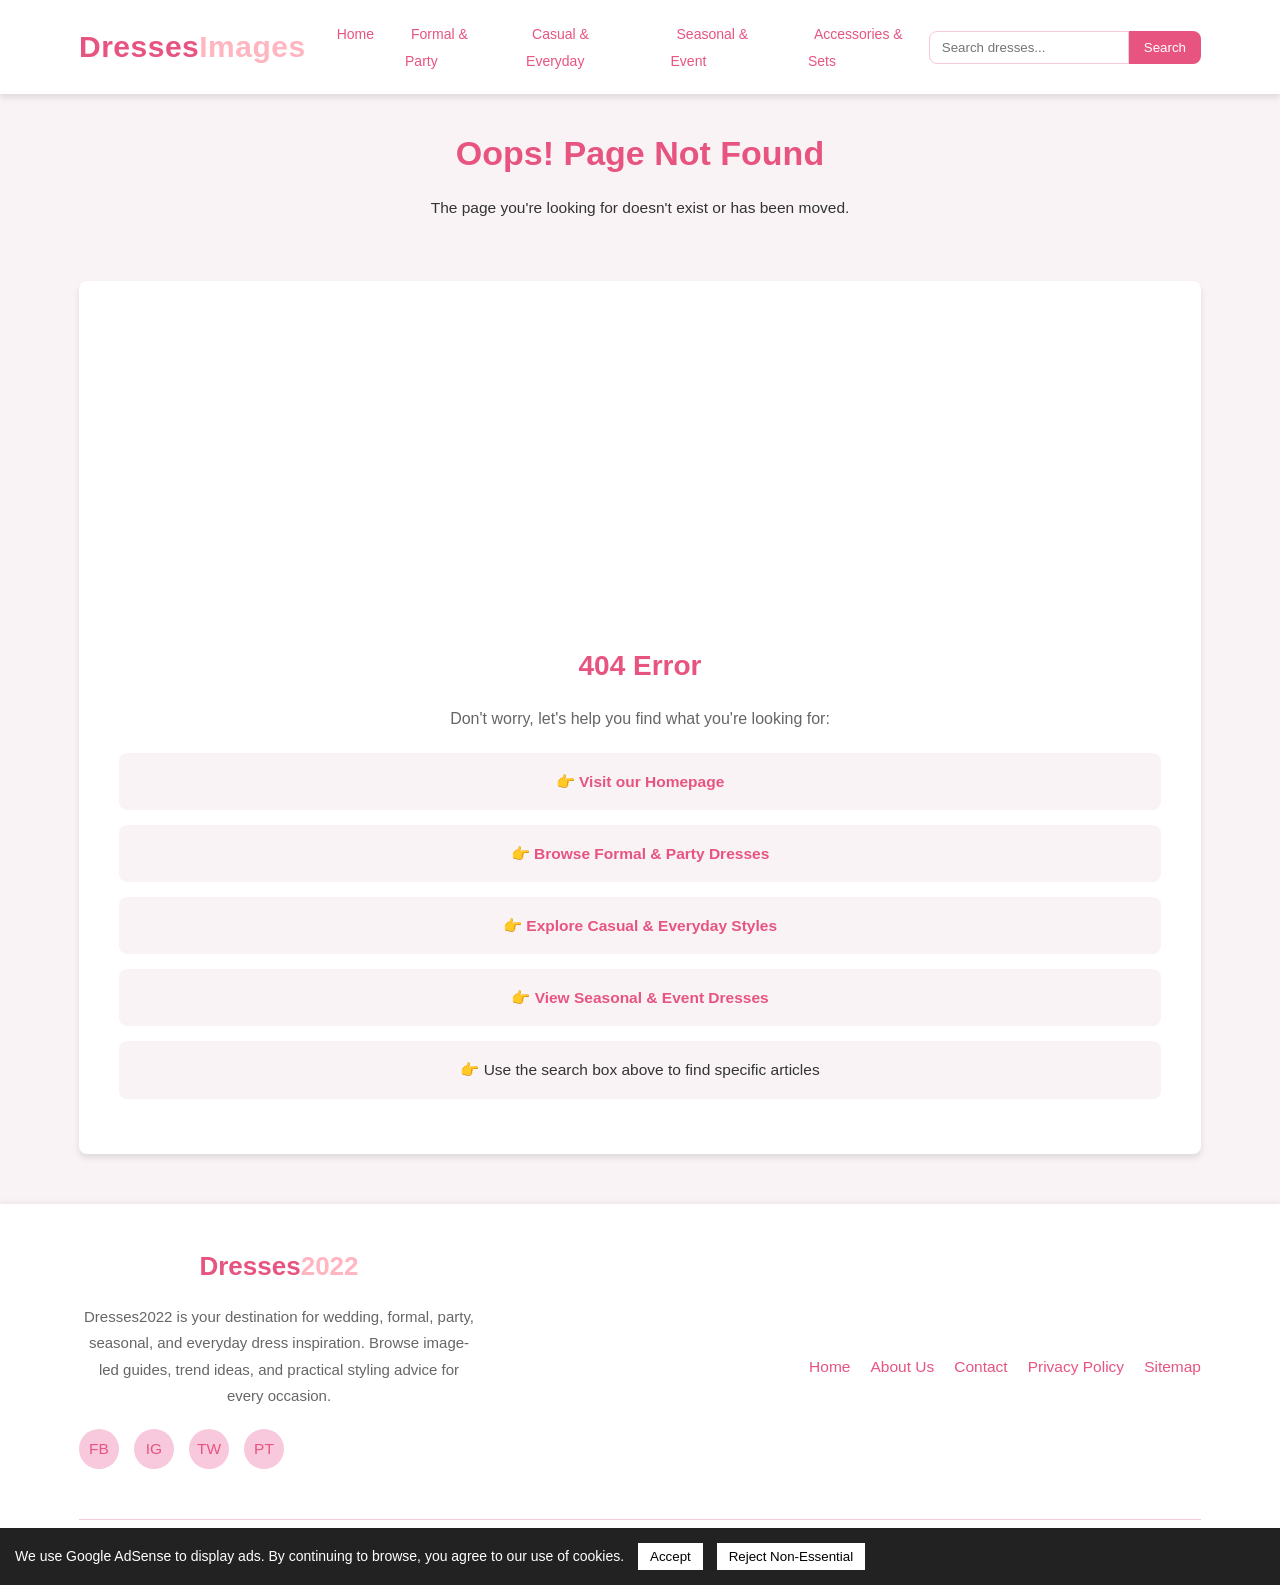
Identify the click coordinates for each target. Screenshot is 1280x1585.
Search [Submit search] (1165, 47)
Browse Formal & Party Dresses (651, 853)
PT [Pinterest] (264, 1448)
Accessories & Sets (855, 47)
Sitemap (1172, 1366)
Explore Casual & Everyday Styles (651, 925)
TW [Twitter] (209, 1448)
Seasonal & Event (710, 47)
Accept (670, 1556)
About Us (902, 1366)
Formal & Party (436, 47)
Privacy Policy (1076, 1366)
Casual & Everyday (557, 47)
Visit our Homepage (651, 781)
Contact (980, 1366)
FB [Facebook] (99, 1448)
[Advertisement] (640, 471)
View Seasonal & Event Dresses (652, 997)
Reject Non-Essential (791, 1556)
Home (355, 34)
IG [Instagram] (154, 1448)
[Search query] (1029, 47)
